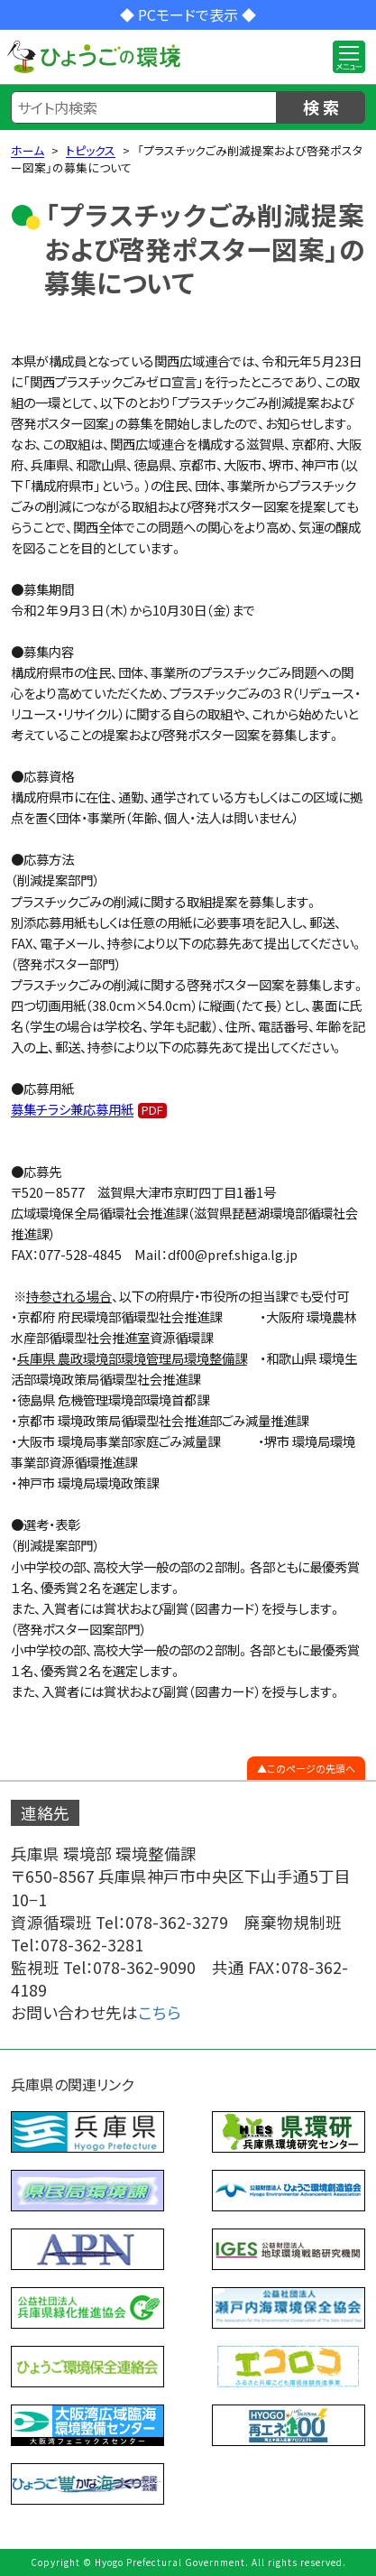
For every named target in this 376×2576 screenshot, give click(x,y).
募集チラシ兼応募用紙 (72, 1108)
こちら (159, 2012)
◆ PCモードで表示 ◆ (188, 14)
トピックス (90, 150)
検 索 (321, 106)
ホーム (27, 150)
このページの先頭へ (311, 1768)
